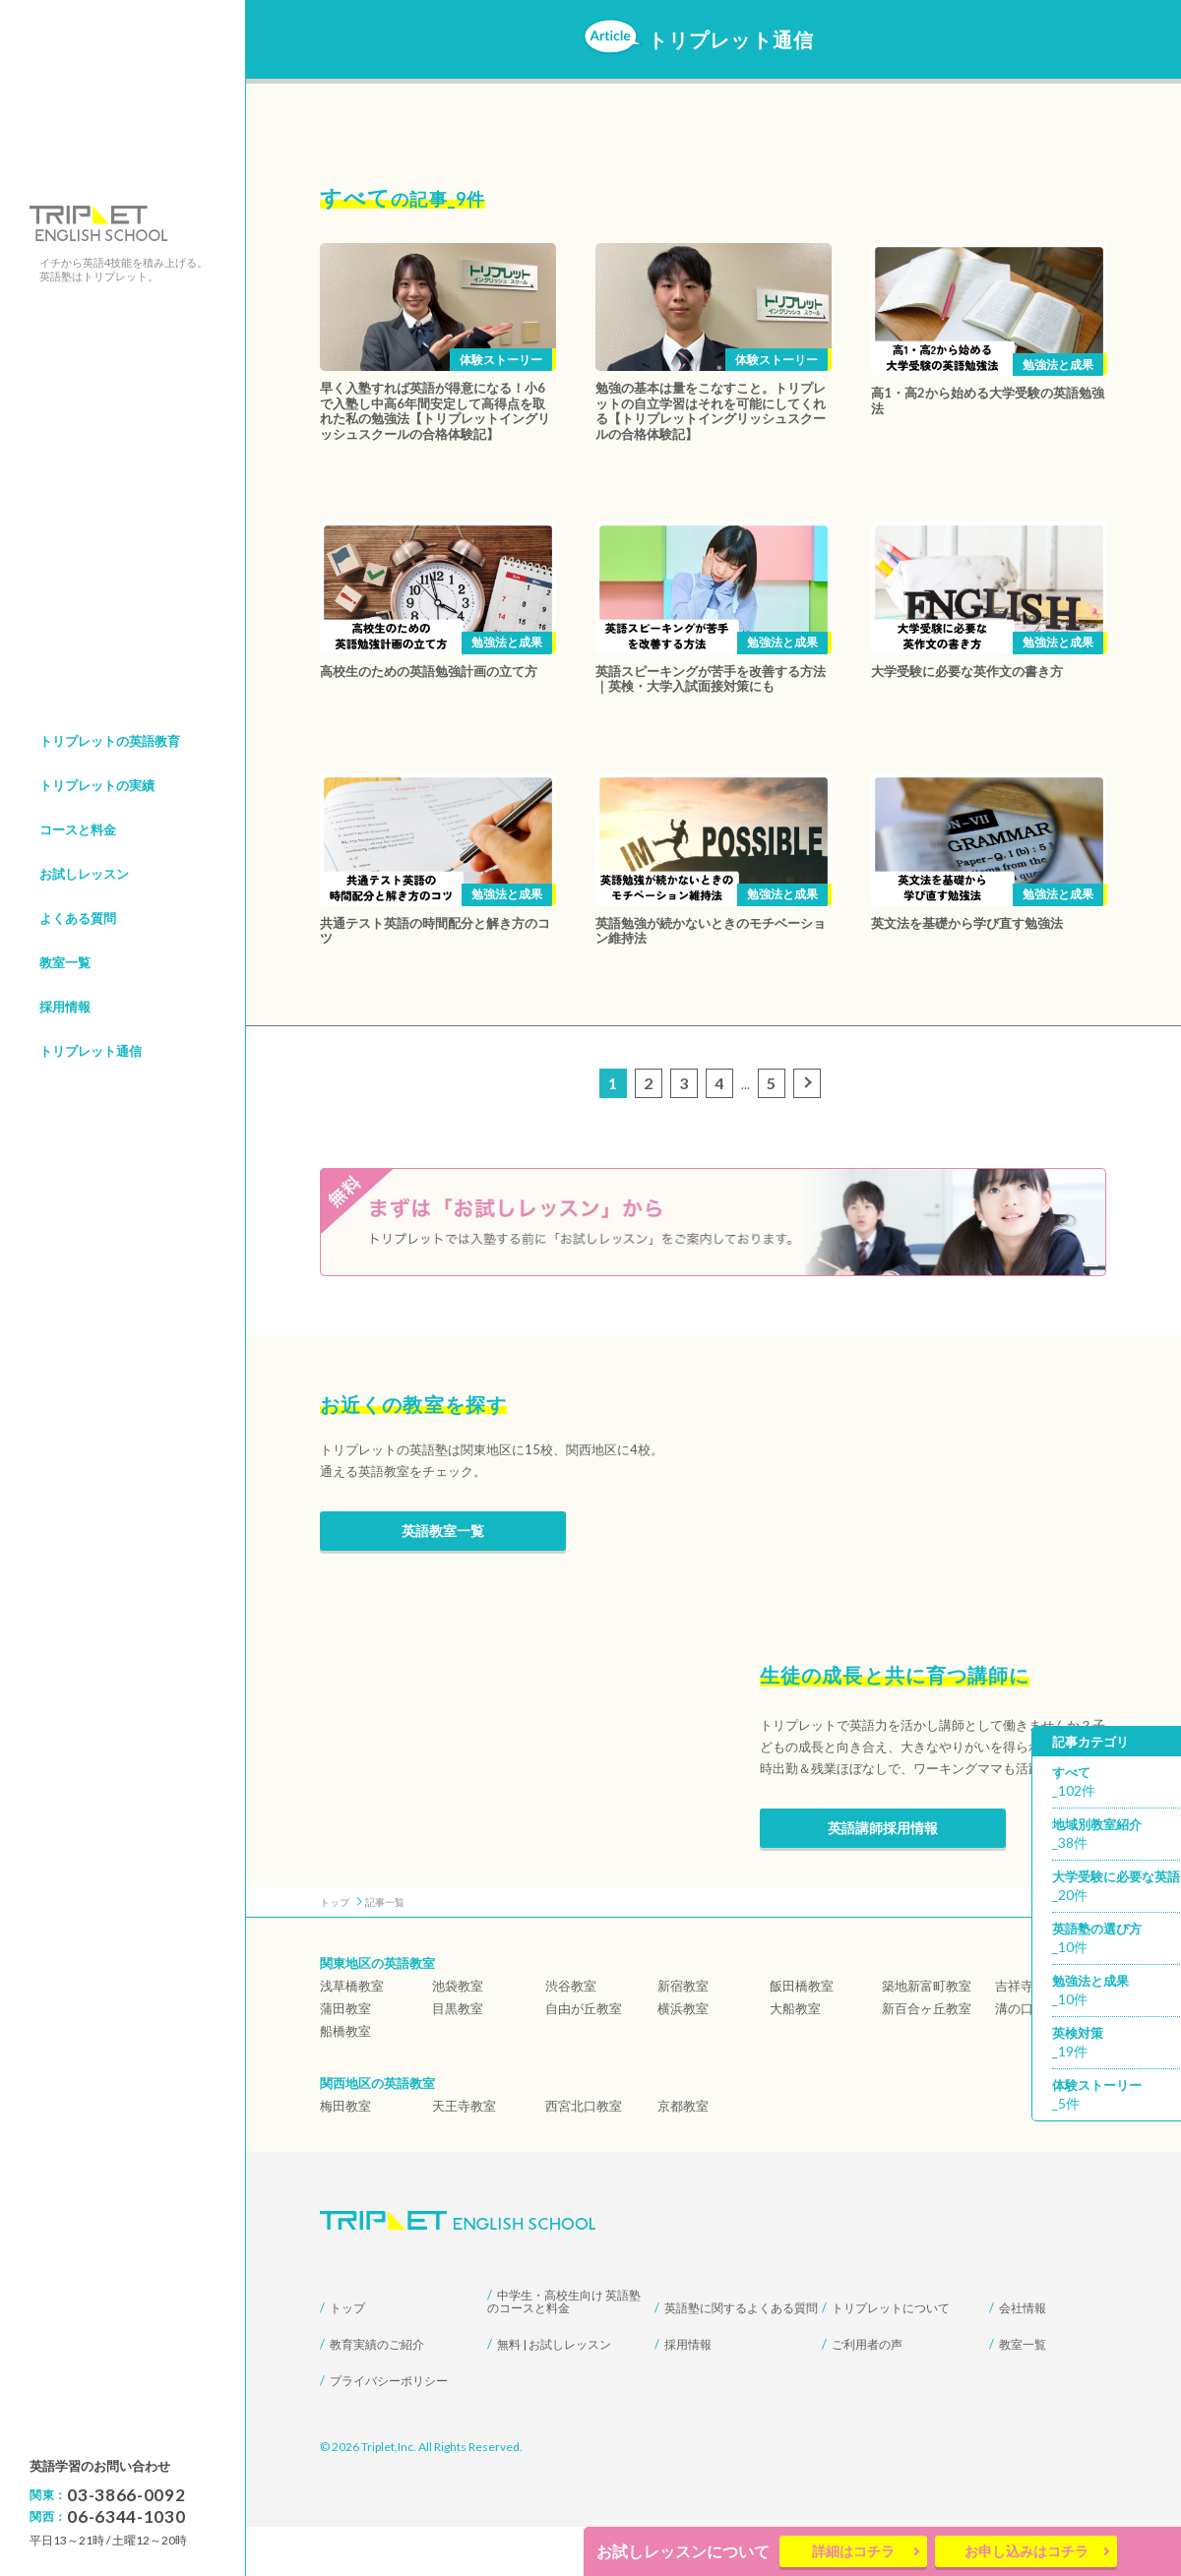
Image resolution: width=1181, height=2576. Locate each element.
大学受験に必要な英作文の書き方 (967, 671)
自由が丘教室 (583, 2057)
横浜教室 (683, 2057)
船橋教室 (345, 2080)
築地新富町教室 (926, 2035)
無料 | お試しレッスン (554, 2393)
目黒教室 (457, 2057)
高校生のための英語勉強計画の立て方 (428, 671)
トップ (347, 2357)
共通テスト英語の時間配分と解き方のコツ (435, 931)
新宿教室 (683, 2035)
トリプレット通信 (90, 1051)
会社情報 (1022, 2357)
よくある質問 (77, 918)
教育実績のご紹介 (377, 2393)
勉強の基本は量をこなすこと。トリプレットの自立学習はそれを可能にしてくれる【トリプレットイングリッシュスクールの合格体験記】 (710, 411)
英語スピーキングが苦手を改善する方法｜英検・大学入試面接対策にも (710, 679)
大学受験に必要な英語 (1116, 1888)
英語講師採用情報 (883, 1877)
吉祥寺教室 (1027, 2035)
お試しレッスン (84, 874)
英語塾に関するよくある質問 (741, 2357)
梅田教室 (345, 2155)
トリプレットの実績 (97, 785)
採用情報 (65, 1006)
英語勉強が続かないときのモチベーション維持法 (710, 931)
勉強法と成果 (1058, 365)
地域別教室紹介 (1116, 1835)
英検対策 (1116, 2044)
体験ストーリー (501, 360)
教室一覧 (65, 962)
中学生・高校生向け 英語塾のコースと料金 (564, 2350)
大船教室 (795, 2057)
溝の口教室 (1027, 2057)
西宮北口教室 (583, 2155)
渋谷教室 (570, 2035)
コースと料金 (77, 829)
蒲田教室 (345, 2057)
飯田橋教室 (802, 2035)
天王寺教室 (464, 2155)
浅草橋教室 (352, 2035)
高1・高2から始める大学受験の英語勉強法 (987, 400)
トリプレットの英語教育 (109, 741)
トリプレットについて (891, 2357)
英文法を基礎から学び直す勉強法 (967, 923)
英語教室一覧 (443, 1579)
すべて (1116, 1783)
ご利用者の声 (867, 2393)
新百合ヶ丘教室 (926, 2057)
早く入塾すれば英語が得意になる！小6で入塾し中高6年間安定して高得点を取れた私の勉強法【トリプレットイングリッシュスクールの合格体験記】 (435, 411)
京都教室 (683, 2155)
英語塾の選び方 (1116, 1940)
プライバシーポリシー (389, 2430)
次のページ (810, 1085)
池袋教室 (457, 2035)
